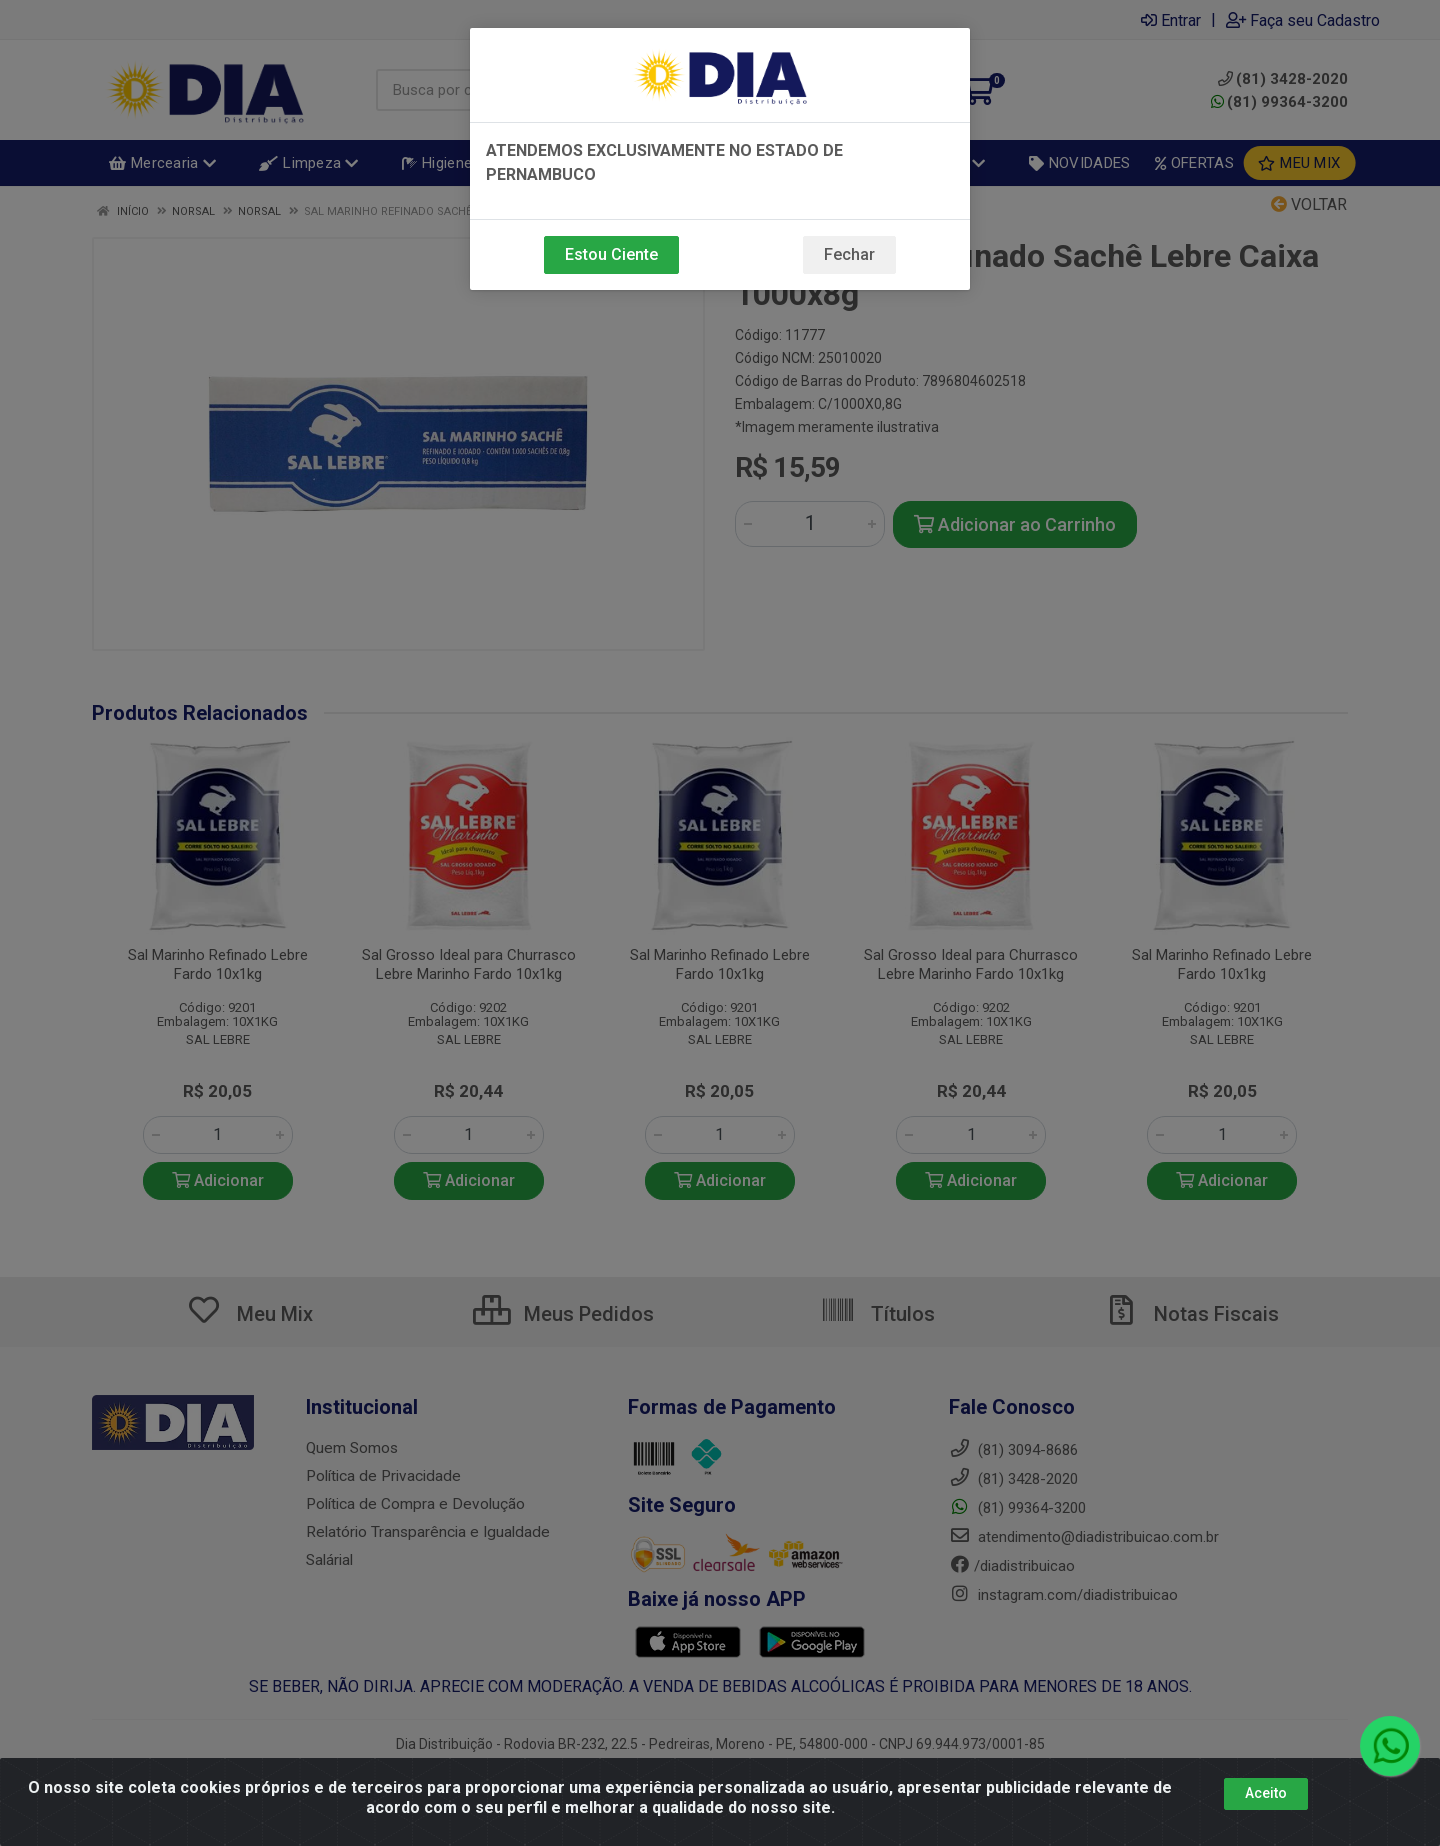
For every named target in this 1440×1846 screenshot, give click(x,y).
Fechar (849, 254)
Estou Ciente (611, 254)
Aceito (1266, 1793)
